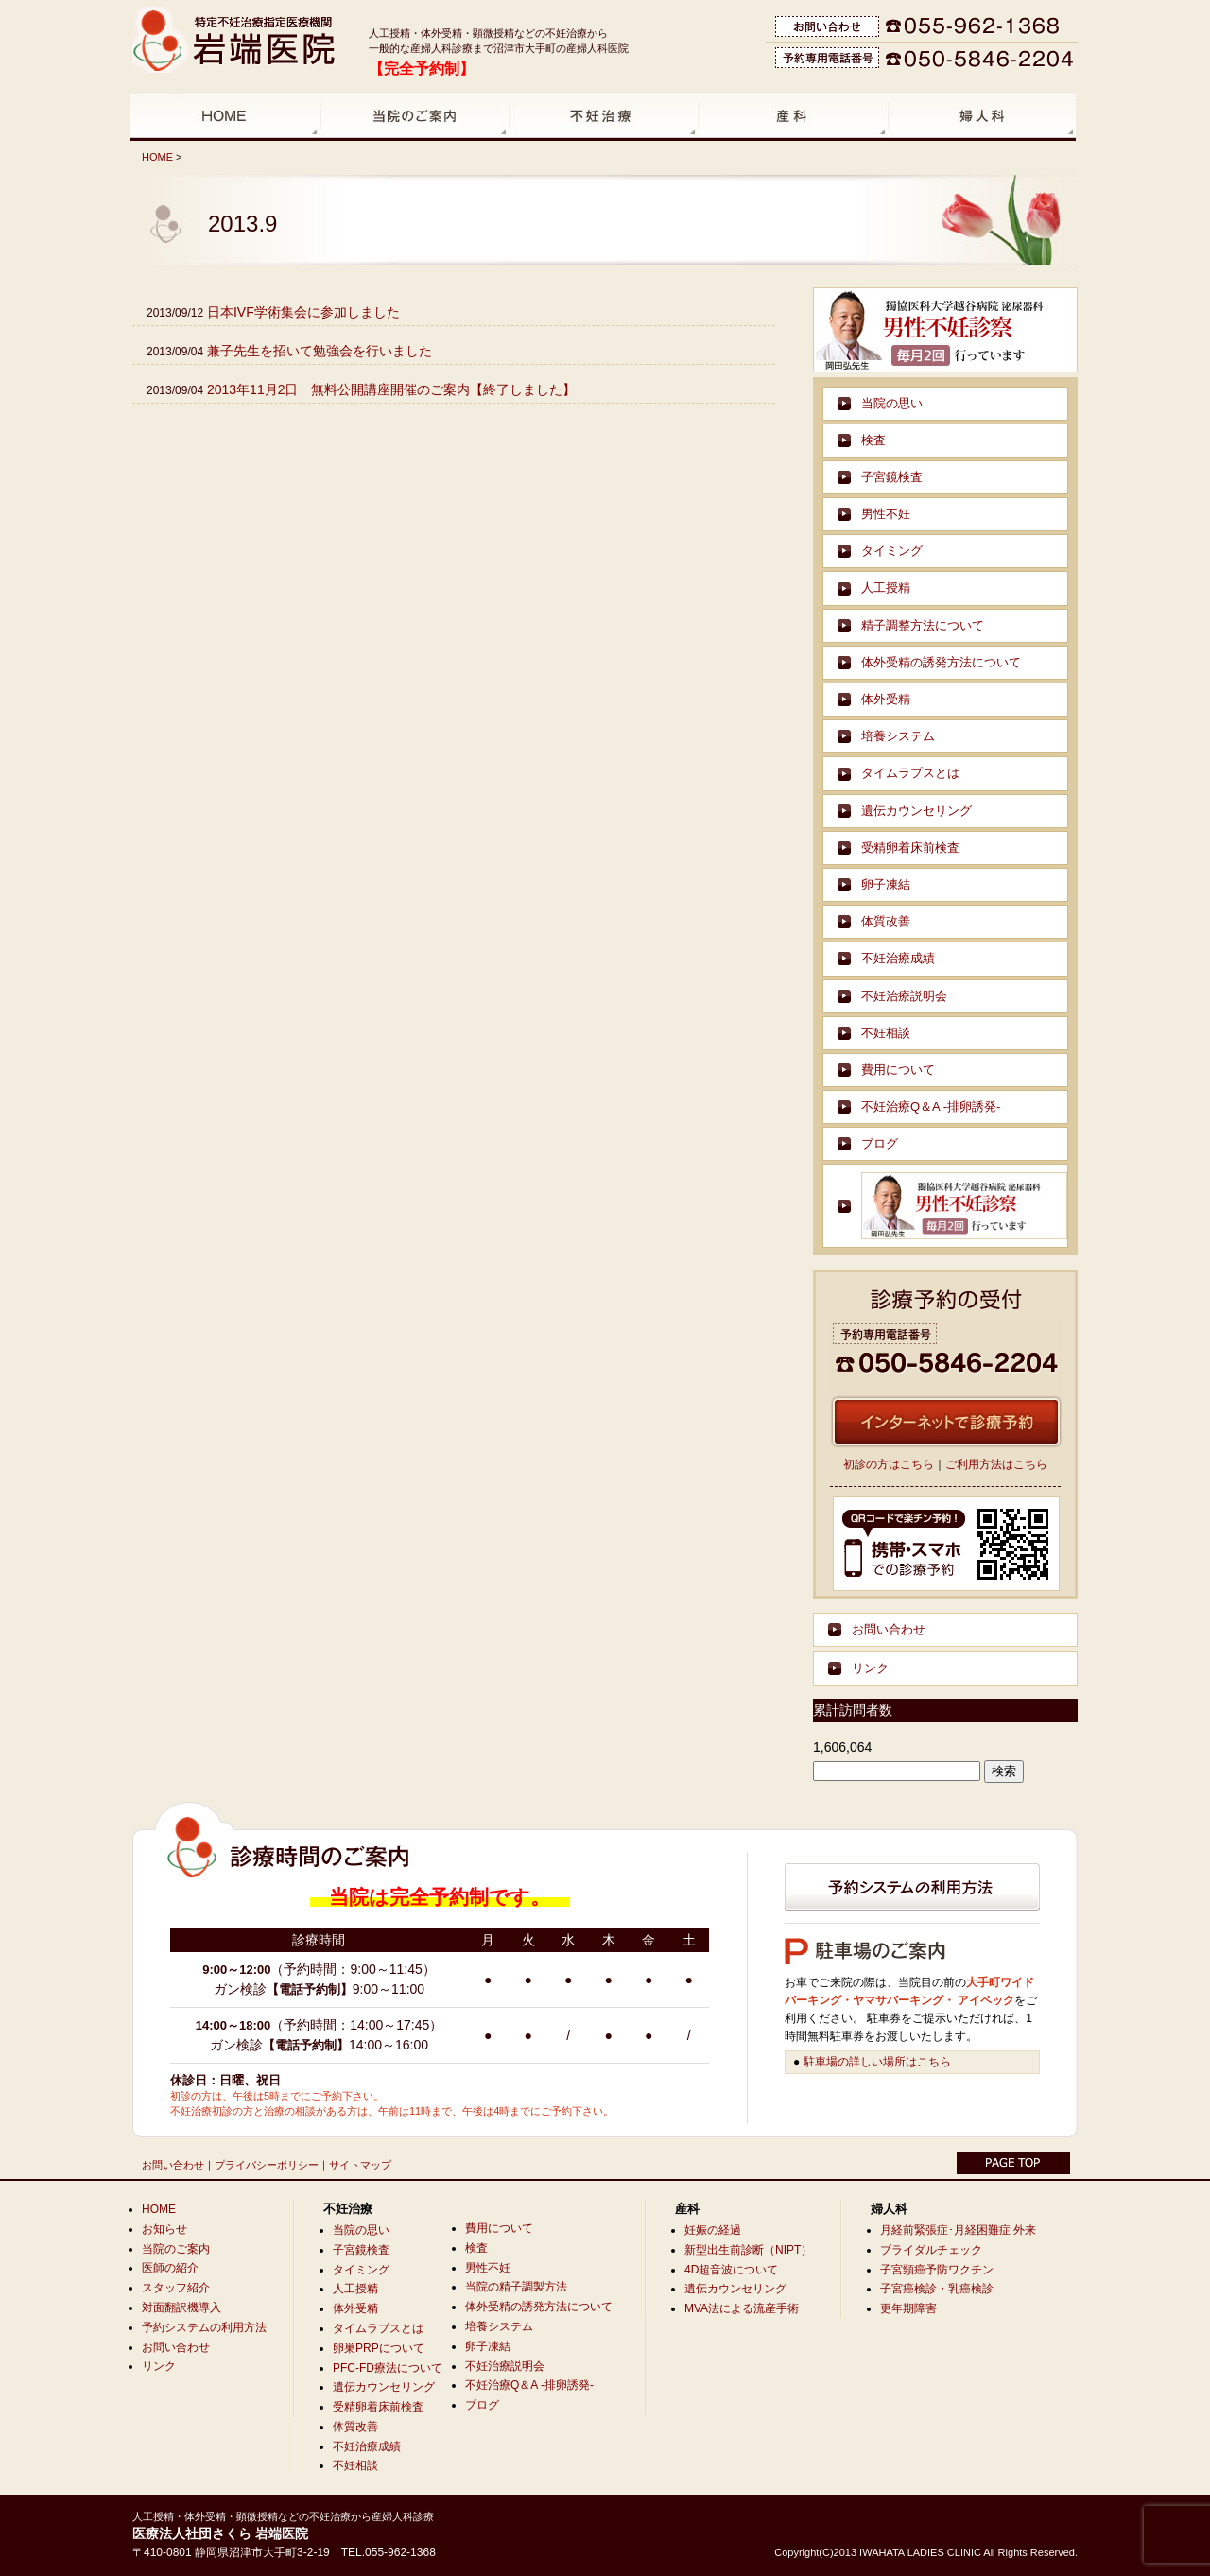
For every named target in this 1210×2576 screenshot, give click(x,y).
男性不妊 (885, 514)
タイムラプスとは (910, 773)
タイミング (892, 551)
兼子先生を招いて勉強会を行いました (319, 350)
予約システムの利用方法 (204, 2327)
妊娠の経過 (712, 2230)
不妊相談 (885, 1033)
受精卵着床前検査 (910, 847)
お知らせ (164, 2229)
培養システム (898, 736)
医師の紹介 (170, 2267)
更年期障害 (908, 2308)
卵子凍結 (885, 884)
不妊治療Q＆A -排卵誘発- (930, 1106)
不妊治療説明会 (904, 996)
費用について (898, 1070)
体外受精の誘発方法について (941, 662)
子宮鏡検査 (892, 477)
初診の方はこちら (888, 1464)
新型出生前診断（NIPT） (748, 2249)
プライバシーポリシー (267, 2164)
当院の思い (892, 403)
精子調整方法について (922, 625)
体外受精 (885, 699)
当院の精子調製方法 (516, 2286)
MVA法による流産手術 (741, 2308)
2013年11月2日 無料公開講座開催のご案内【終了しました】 (392, 389)
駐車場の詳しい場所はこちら (877, 2061)
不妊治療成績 (898, 958)
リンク (870, 1668)
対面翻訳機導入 (181, 2307)
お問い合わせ (888, 1629)
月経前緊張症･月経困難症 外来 (958, 2230)
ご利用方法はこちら (996, 1464)
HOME (157, 157)
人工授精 (885, 587)
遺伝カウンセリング (916, 811)
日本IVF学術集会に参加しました (303, 312)
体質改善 (885, 921)
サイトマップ (360, 2164)
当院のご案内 (176, 2249)
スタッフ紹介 (176, 2287)
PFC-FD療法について (387, 2368)
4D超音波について (731, 2269)
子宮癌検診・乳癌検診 (937, 2288)
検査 (873, 440)
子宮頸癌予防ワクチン (937, 2269)
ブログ (879, 1143)
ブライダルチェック (931, 2249)
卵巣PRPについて (378, 2348)
